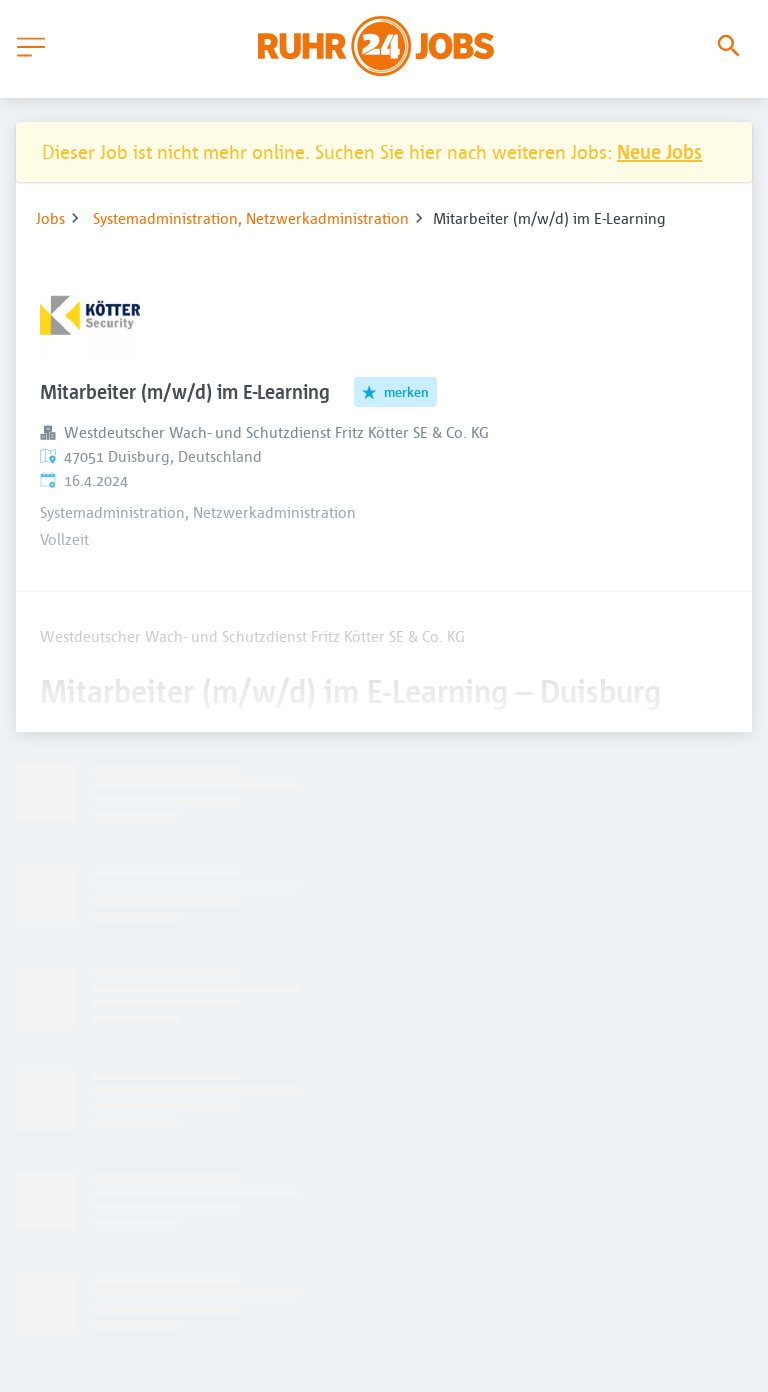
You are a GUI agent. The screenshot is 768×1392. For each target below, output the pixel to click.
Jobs (50, 218)
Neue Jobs (659, 151)
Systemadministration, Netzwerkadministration (251, 218)
